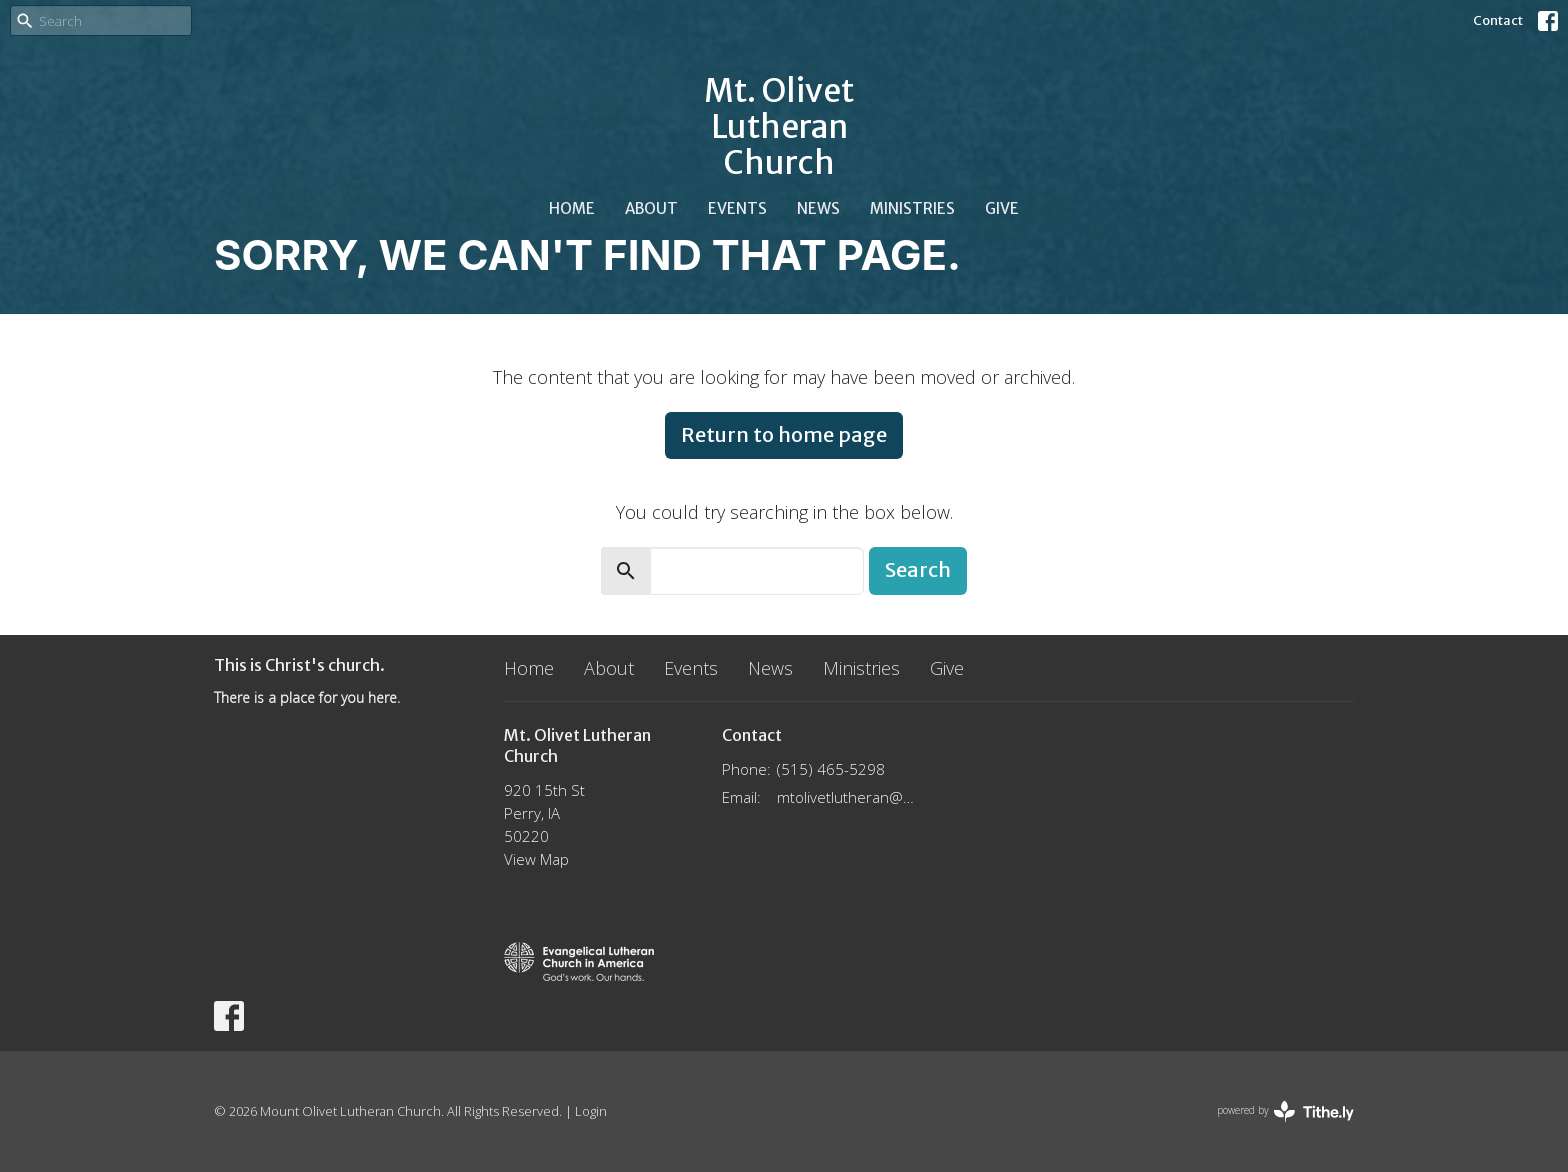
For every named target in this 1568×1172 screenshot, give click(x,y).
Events (737, 208)
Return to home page (784, 434)
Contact (1498, 20)
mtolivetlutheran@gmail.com (848, 797)
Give (1002, 208)
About (651, 208)
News (818, 208)
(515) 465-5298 (831, 769)
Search (918, 569)
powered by (1285, 1111)
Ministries (912, 208)
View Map (536, 859)
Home (572, 208)
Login (591, 1111)
